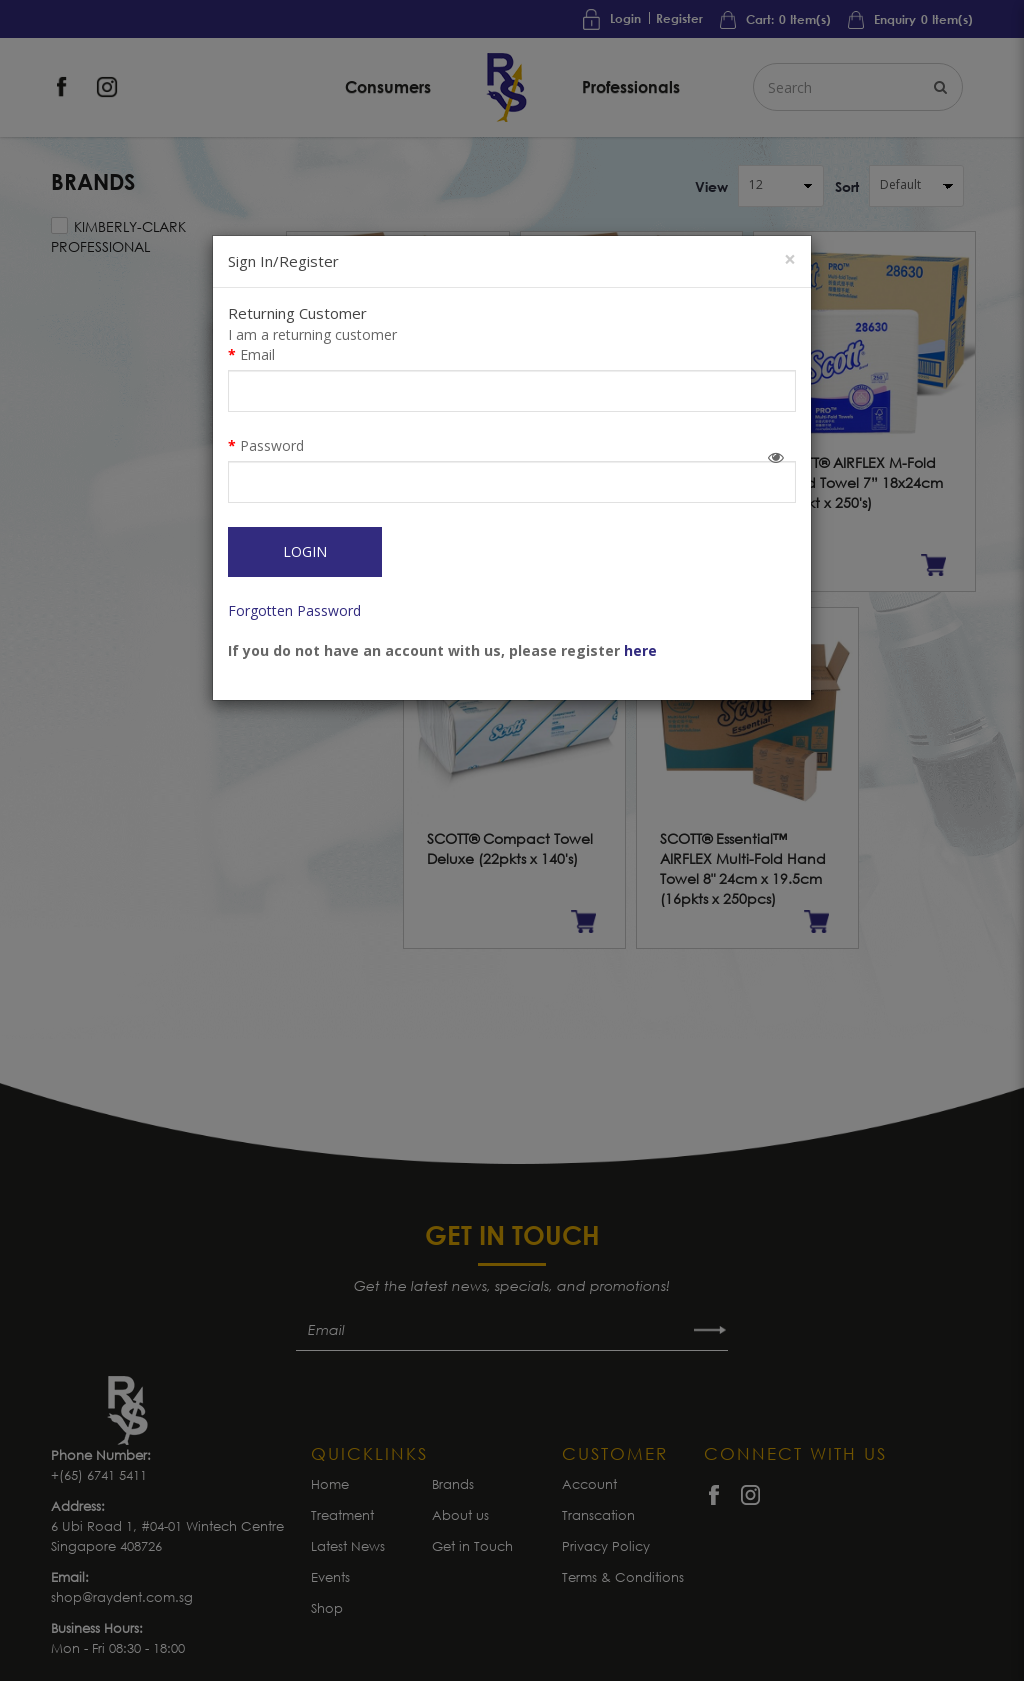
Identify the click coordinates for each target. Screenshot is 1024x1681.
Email (257, 354)
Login (305, 551)
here (640, 650)
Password (272, 445)
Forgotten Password (294, 610)
